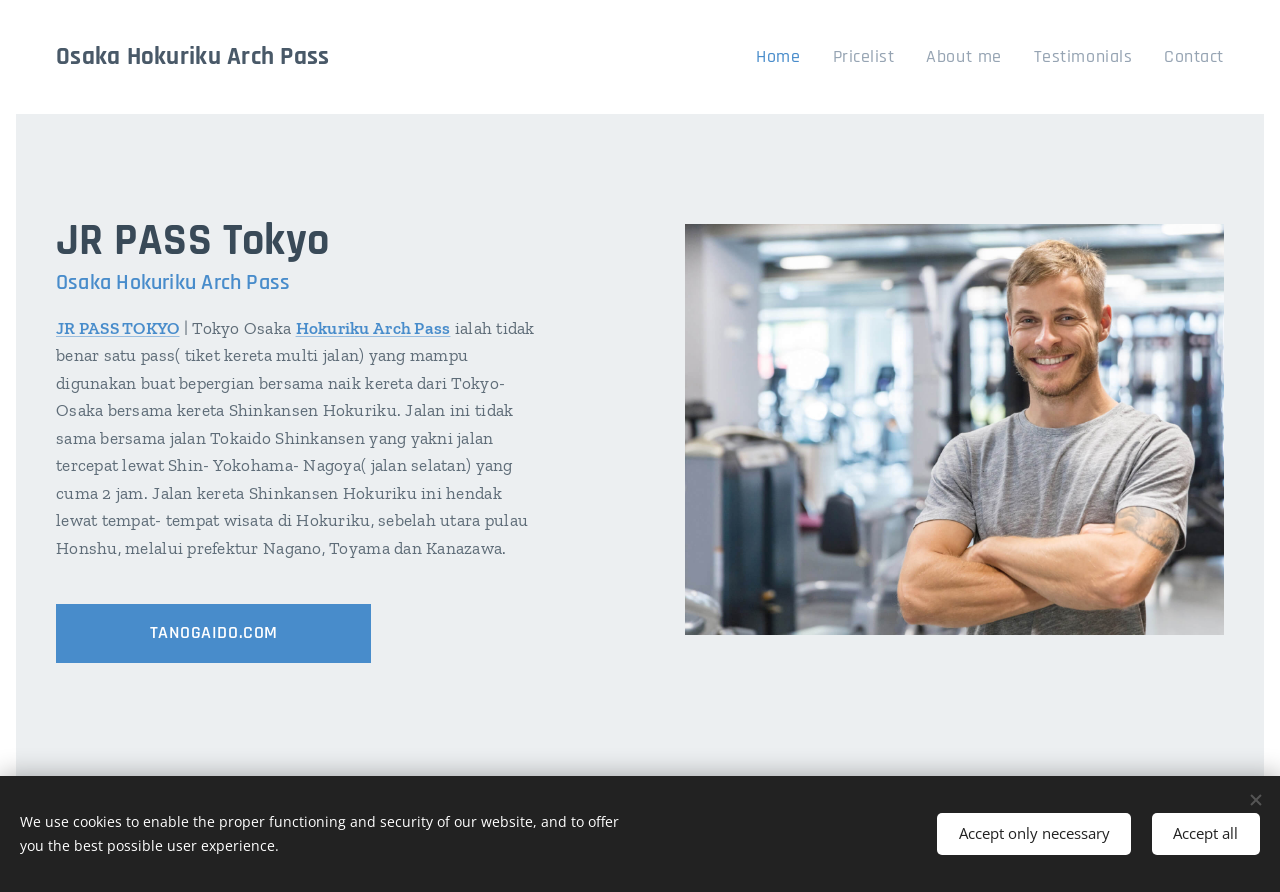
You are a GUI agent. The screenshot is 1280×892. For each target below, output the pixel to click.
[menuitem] (815, 57)
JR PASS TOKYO (118, 328)
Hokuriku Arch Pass (373, 328)
